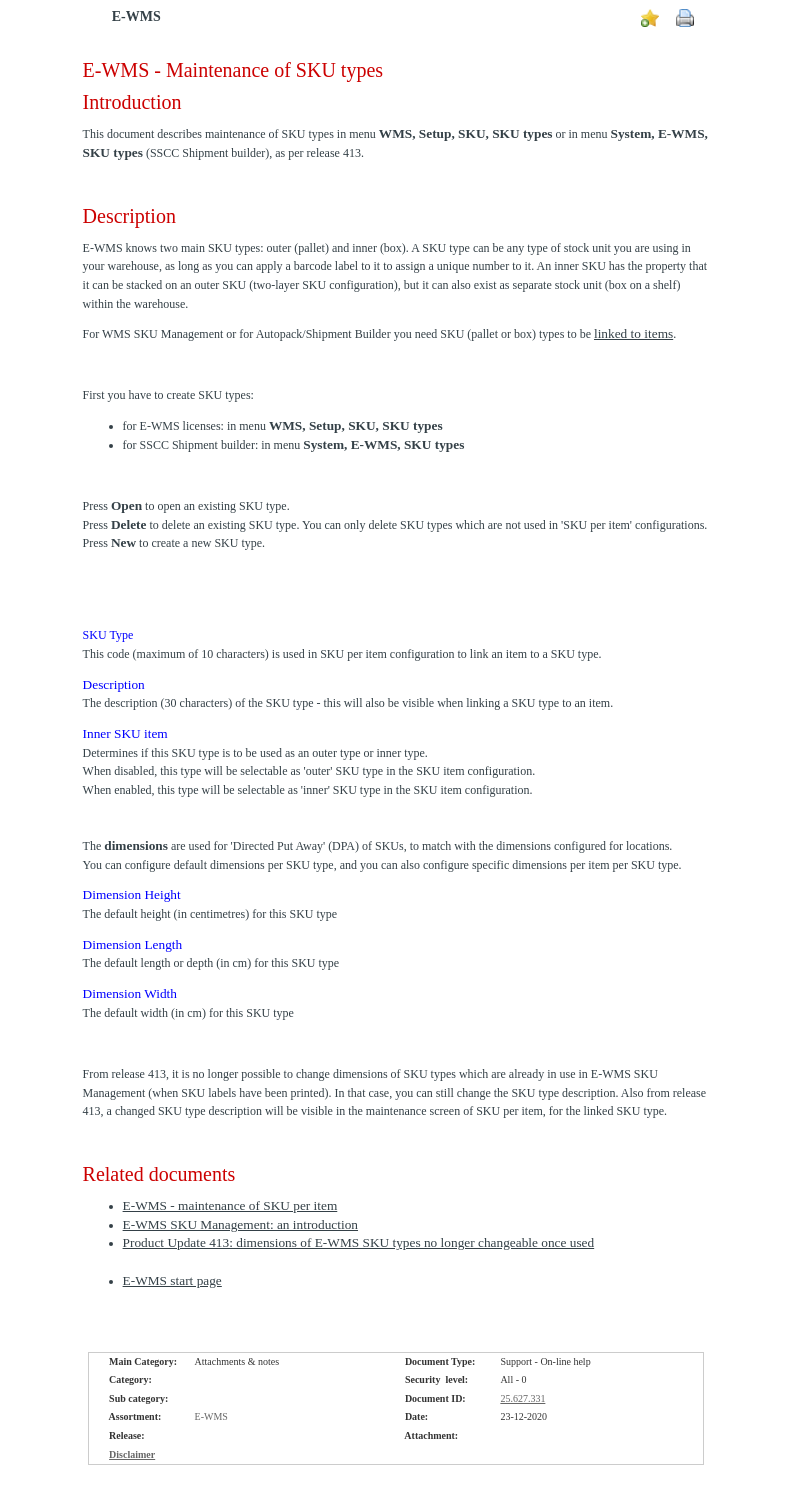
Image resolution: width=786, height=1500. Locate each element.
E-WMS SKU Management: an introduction (240, 1224)
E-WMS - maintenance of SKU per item (230, 1205)
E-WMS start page (172, 1280)
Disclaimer (132, 1454)
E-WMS (136, 16)
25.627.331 (522, 1398)
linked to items (633, 333)
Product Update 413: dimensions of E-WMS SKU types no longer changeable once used (359, 1242)
